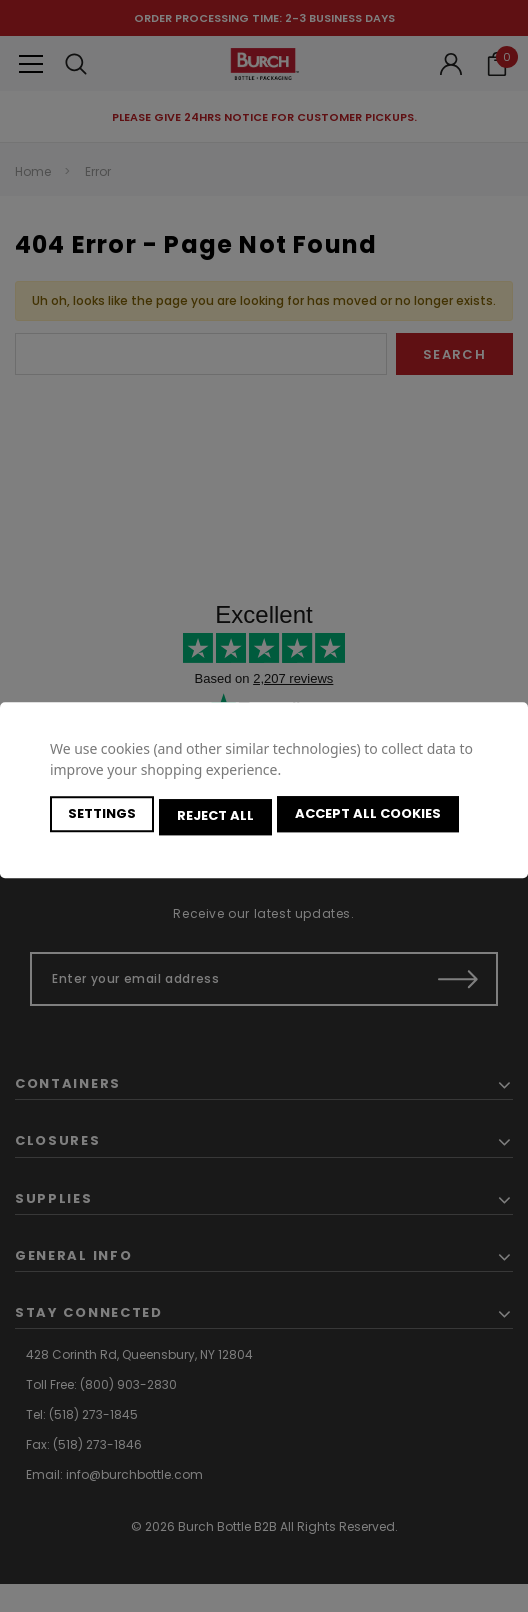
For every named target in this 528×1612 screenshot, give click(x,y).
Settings (102, 816)
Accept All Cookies (374, 816)
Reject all (218, 816)
